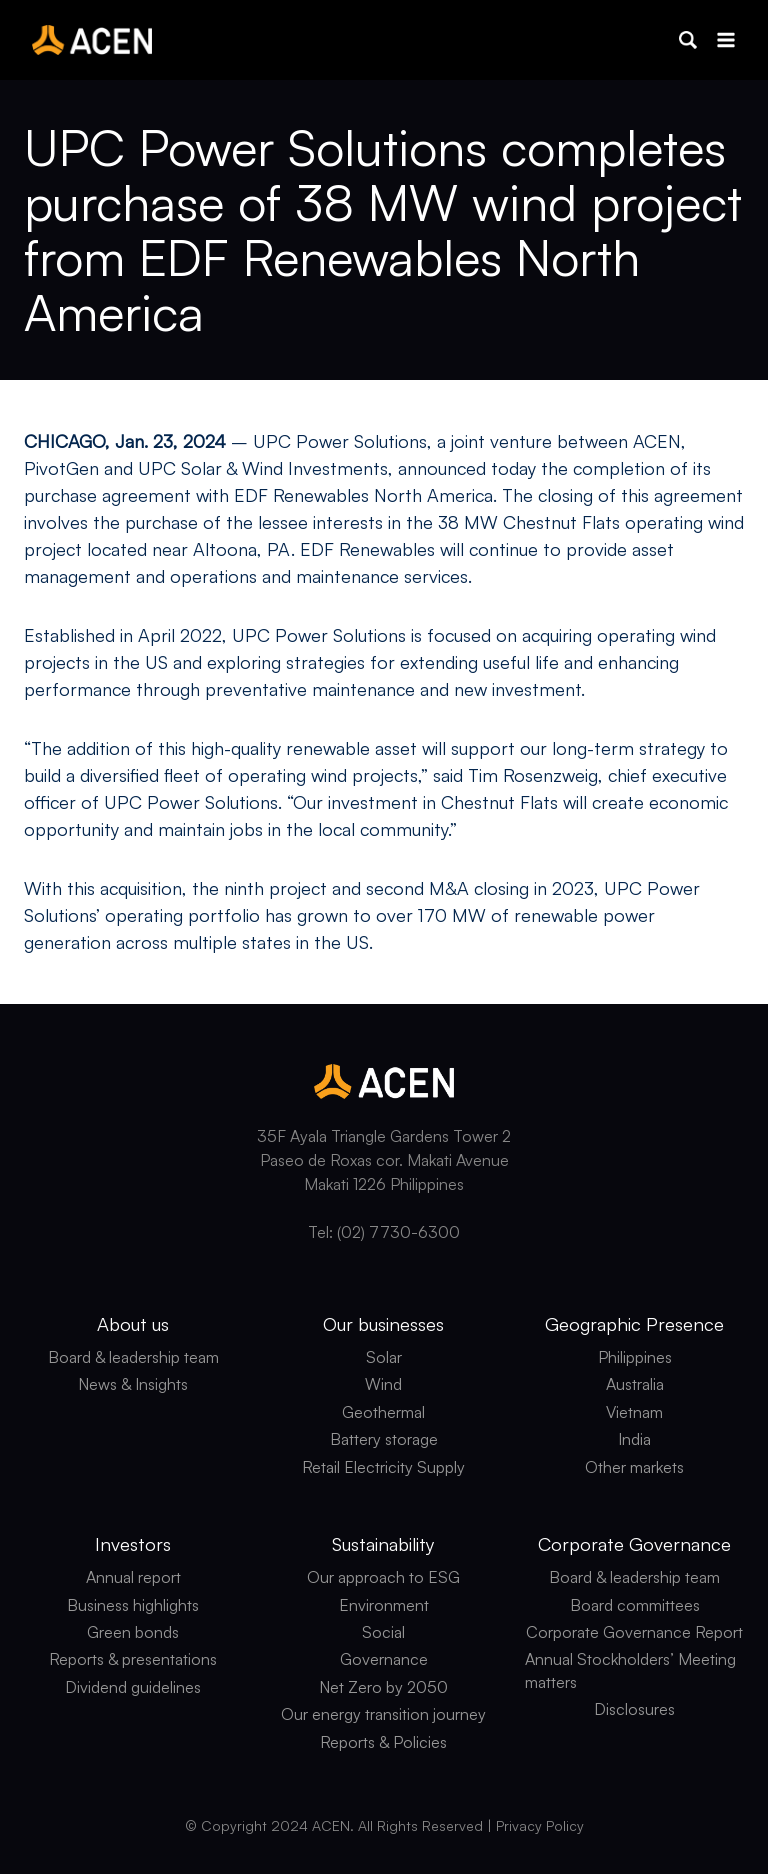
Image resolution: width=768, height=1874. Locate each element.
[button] (688, 40)
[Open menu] (725, 39)
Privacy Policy (540, 1825)
